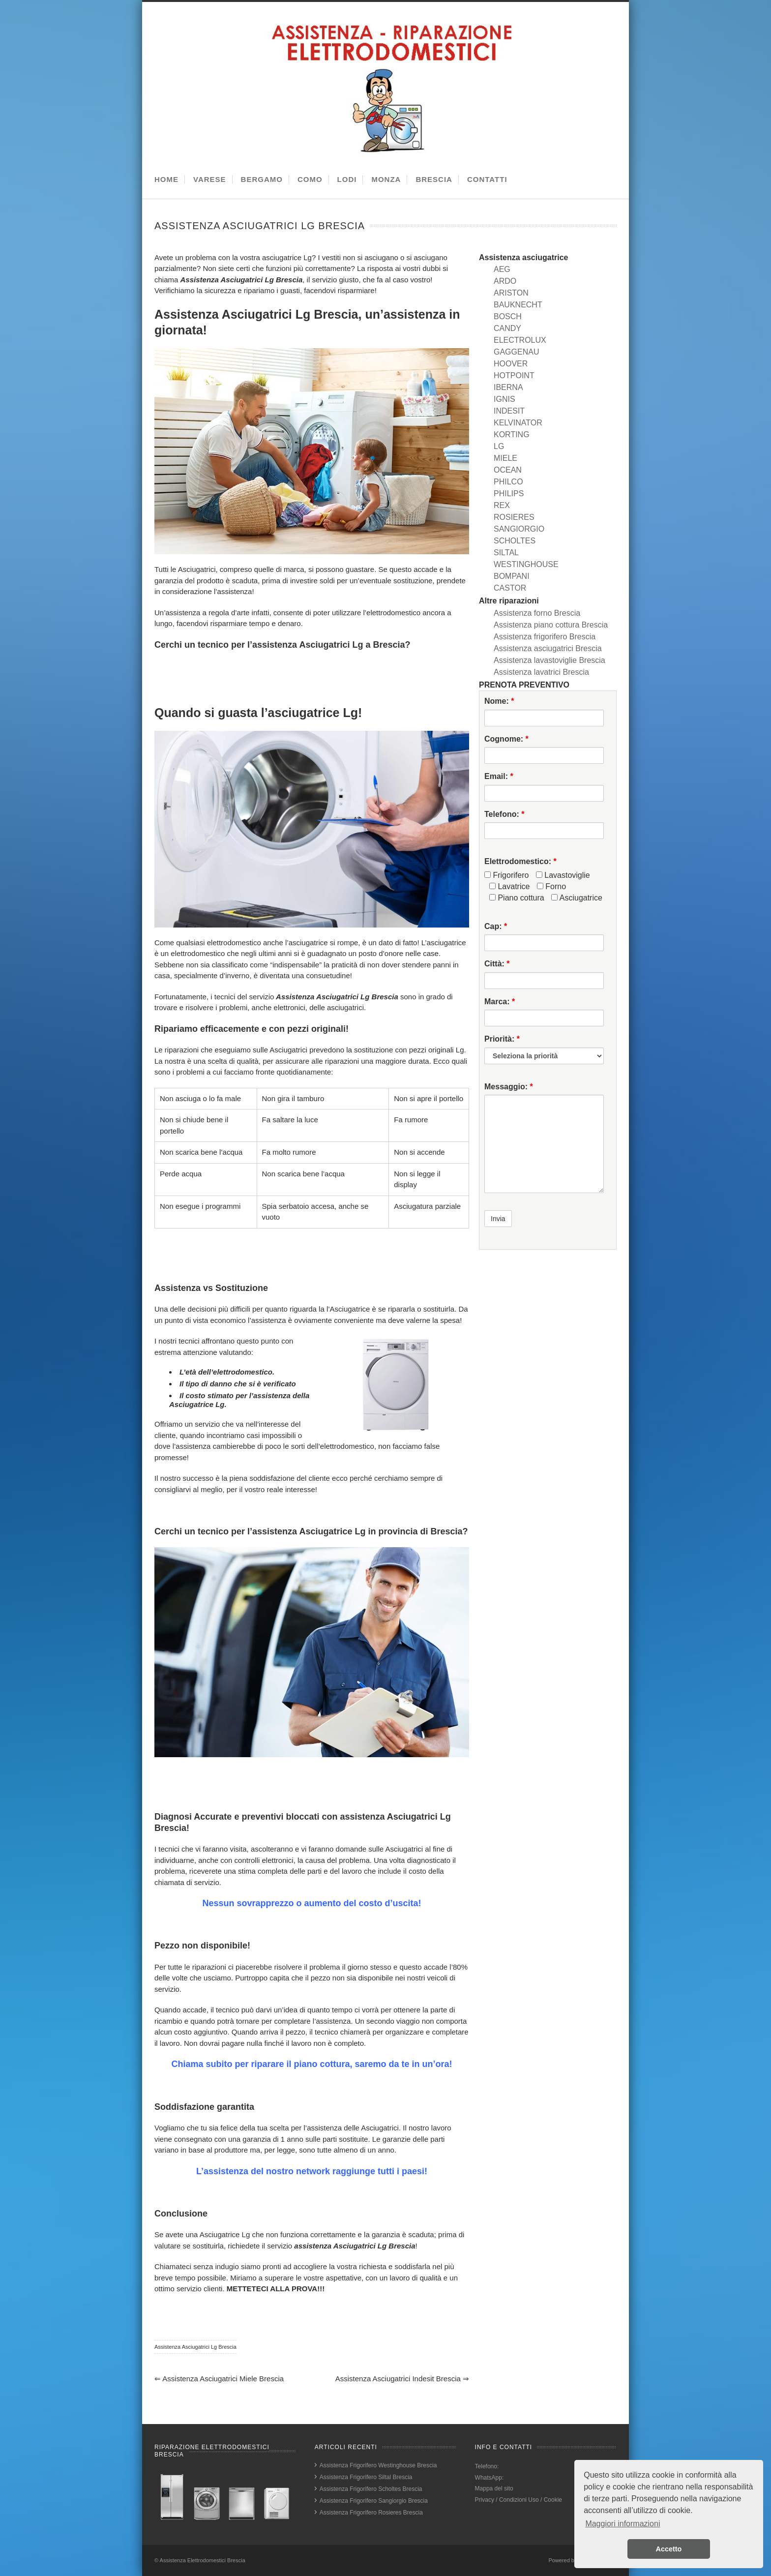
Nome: (499, 701)
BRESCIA (433, 179)
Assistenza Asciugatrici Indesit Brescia (402, 2378)
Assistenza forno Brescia (537, 613)
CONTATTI (487, 179)
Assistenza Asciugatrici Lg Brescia (195, 2347)
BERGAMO (262, 179)
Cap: (495, 926)
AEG (502, 269)
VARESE (209, 179)
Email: (498, 776)
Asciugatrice (576, 898)
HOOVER (511, 363)
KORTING (512, 434)
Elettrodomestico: (520, 861)
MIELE (505, 458)
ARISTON (511, 293)
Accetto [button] (669, 2549)
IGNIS (504, 399)
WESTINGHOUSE (526, 564)
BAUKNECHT (518, 304)
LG (499, 446)
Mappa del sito (494, 2488)
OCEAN (508, 470)
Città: (497, 963)
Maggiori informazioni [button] (622, 2523)
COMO (310, 179)
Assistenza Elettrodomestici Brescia (202, 2560)
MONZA (386, 179)
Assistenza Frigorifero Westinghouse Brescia (378, 2465)
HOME (166, 179)
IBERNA (508, 387)
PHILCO (508, 482)
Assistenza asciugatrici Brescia (548, 648)
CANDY (507, 328)
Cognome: (506, 739)
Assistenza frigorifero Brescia (544, 636)
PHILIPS (509, 493)
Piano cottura (516, 898)
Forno (551, 886)
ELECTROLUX (520, 340)
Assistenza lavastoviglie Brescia (549, 660)
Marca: (499, 1001)
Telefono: (504, 814)
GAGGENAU (516, 352)
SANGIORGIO (519, 529)
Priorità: (502, 1039)
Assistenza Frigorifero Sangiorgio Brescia (374, 2500)
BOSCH (508, 316)
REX (502, 505)
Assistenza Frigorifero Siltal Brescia (366, 2477)
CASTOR (510, 588)
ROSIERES (514, 517)
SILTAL (506, 552)
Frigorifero (506, 875)
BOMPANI (512, 576)
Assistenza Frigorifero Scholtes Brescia (371, 2489)
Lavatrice (509, 886)
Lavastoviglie (563, 875)
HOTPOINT (514, 375)
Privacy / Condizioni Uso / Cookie (518, 2499)
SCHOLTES (514, 541)
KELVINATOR (518, 423)
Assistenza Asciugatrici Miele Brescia (219, 2378)
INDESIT (509, 411)
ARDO (505, 281)
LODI (347, 179)
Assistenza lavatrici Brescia (541, 672)
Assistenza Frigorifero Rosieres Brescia (371, 2512)
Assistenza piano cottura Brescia (551, 625)
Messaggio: (508, 1086)
